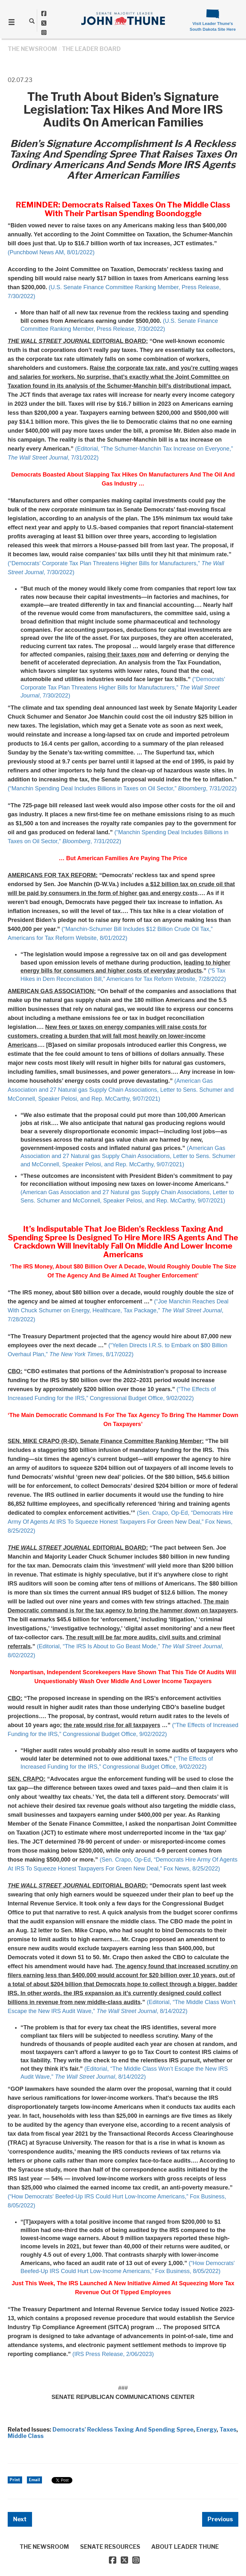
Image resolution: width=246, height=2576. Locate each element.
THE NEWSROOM (32, 48)
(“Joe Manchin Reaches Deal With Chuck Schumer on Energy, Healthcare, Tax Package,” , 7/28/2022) (118, 1310)
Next (20, 2519)
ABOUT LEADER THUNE (185, 2546)
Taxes (227, 2429)
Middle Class (26, 2436)
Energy (206, 2429)
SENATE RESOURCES (110, 2546)
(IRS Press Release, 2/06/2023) (113, 2354)
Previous (220, 2519)
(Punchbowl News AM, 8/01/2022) (51, 252)
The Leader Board (91, 48)
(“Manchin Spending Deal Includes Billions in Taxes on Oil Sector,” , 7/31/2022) (122, 788)
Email (34, 2479)
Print (15, 2479)
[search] (32, 21)
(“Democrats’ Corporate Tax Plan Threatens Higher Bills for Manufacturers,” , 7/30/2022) (122, 687)
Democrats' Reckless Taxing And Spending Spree (123, 2429)
